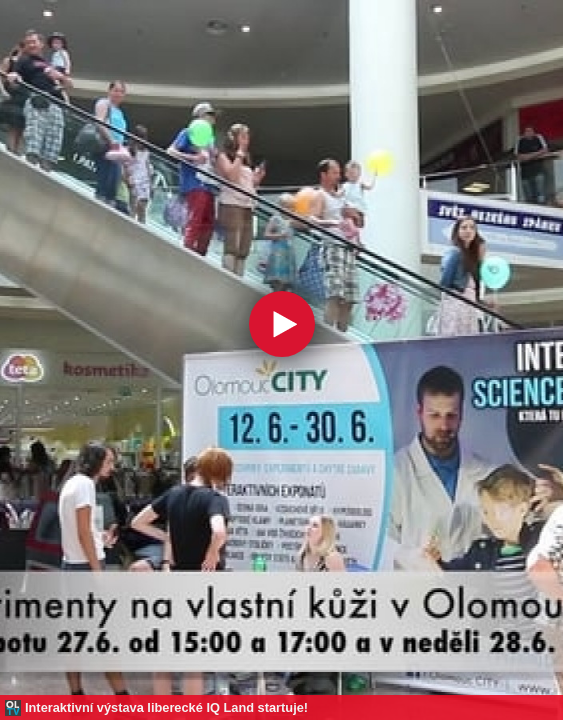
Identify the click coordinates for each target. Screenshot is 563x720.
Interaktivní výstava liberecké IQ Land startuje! (166, 707)
